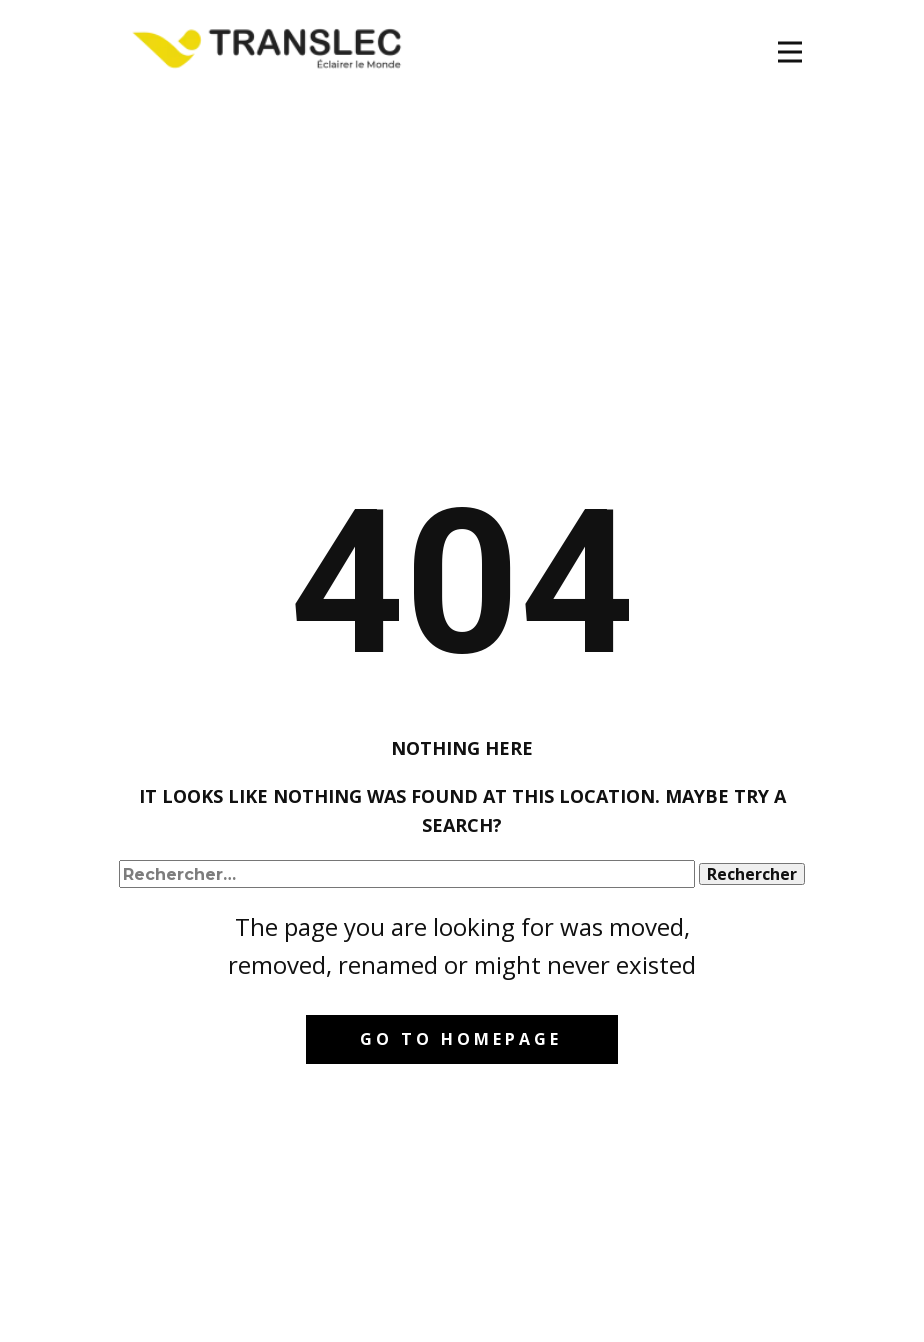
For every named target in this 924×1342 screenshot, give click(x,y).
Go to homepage (461, 1039)
